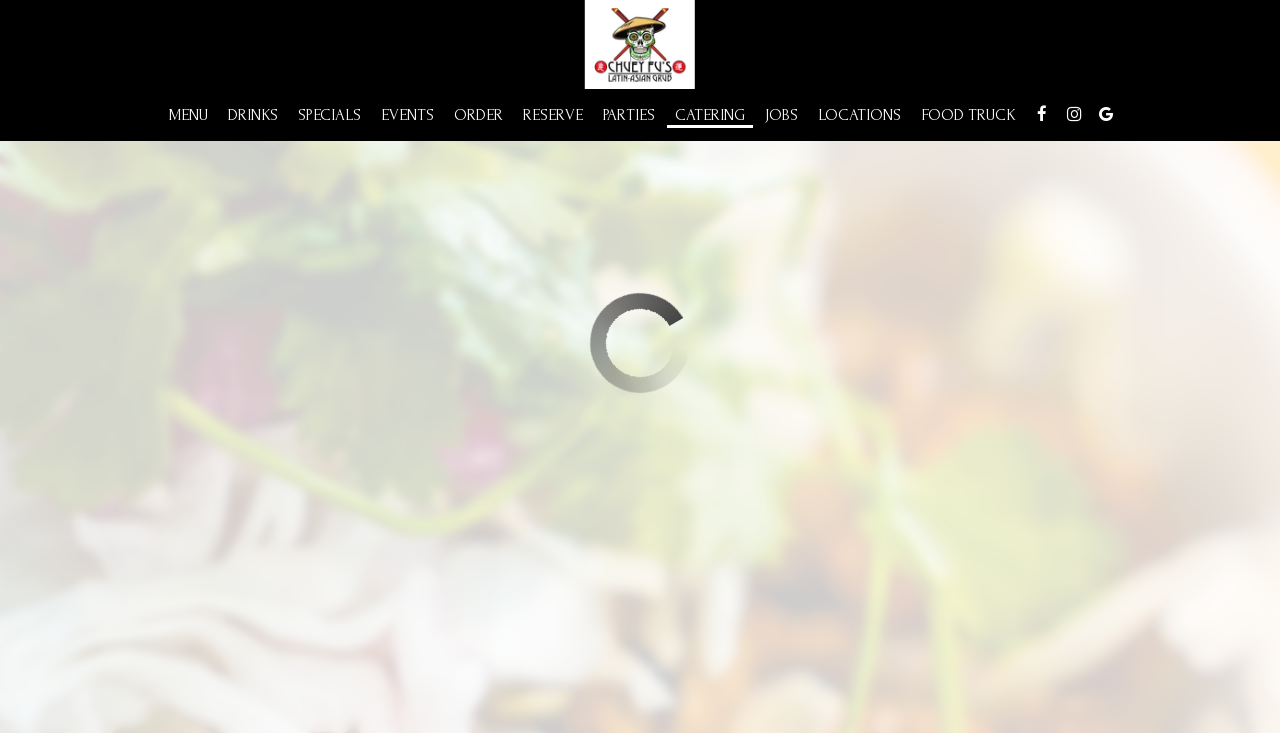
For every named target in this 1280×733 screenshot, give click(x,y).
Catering (710, 115)
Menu (188, 115)
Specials (329, 115)
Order (478, 115)
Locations (859, 115)
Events (407, 115)
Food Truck (968, 115)
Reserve (553, 115)
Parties (629, 115)
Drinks (253, 115)
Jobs (781, 115)
